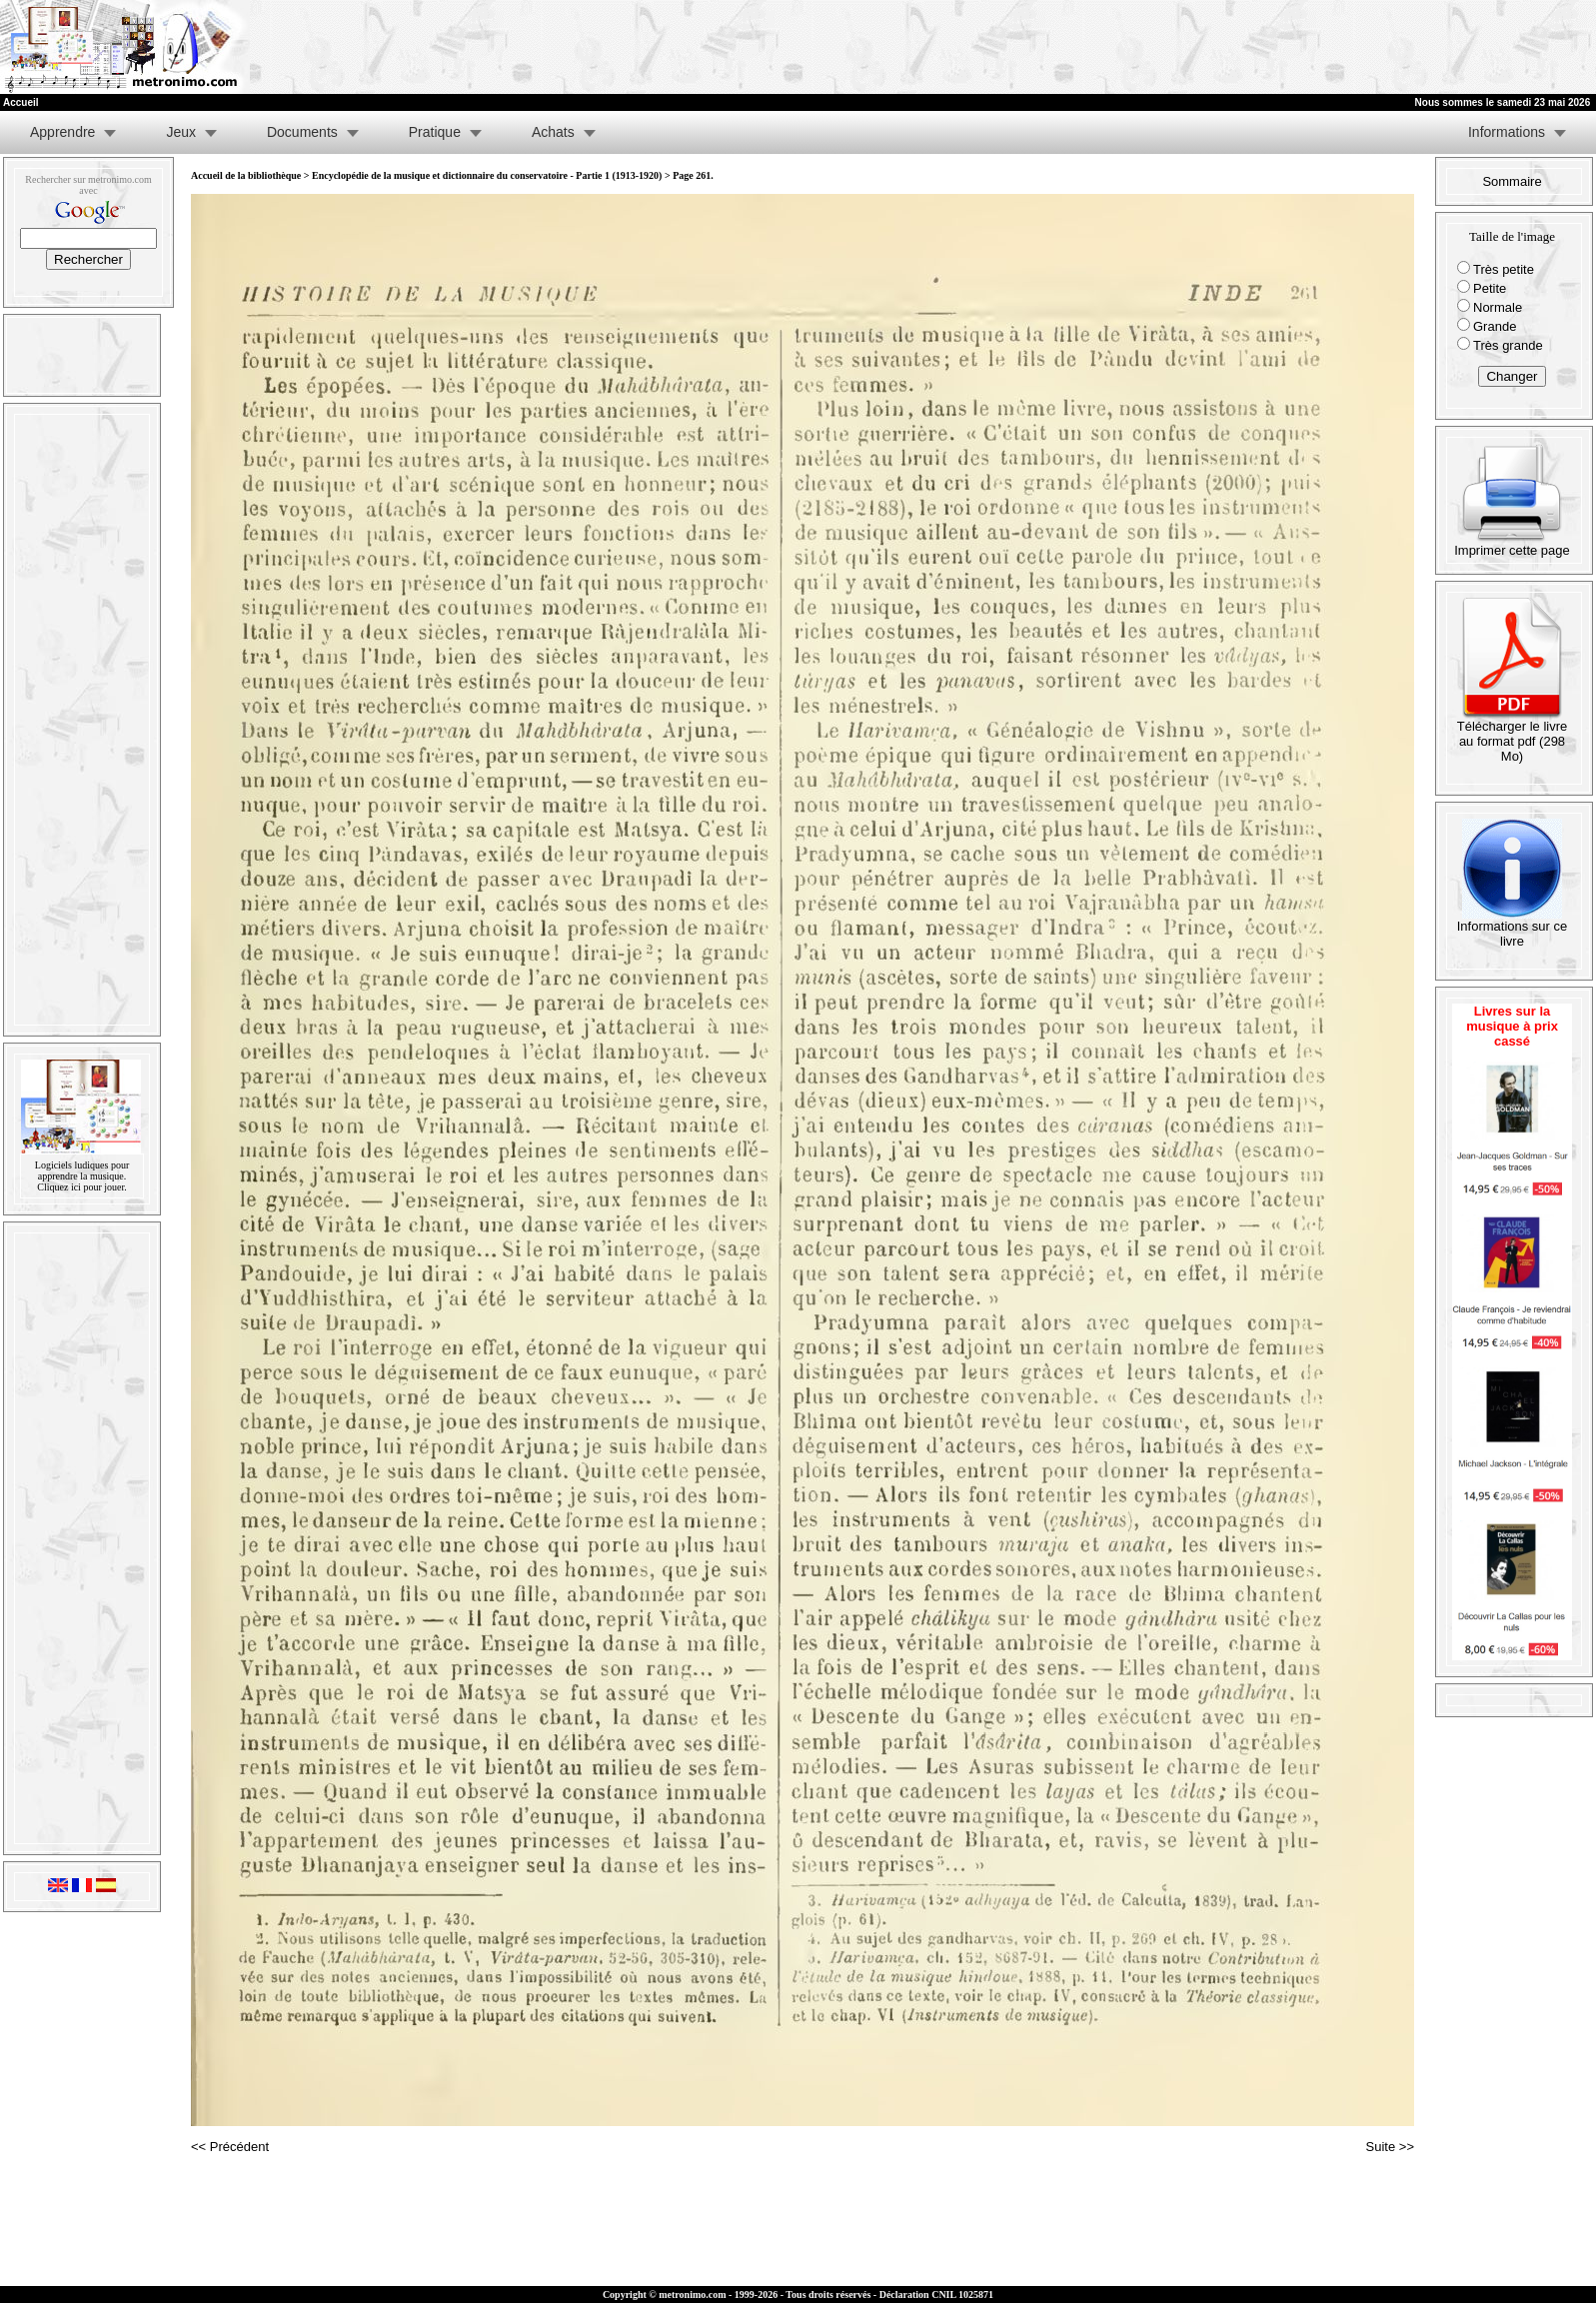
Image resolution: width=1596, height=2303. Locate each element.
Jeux (181, 132)
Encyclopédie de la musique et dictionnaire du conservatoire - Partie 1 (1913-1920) (487, 175)
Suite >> (1390, 2146)
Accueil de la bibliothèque (246, 175)
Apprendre (62, 132)
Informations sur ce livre (1512, 928)
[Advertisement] (1350, 47)
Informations (1506, 132)
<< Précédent (230, 2146)
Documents (302, 132)
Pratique (435, 132)
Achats (553, 132)
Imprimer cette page (1512, 544)
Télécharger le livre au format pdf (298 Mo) (1512, 735)
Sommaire (1511, 181)
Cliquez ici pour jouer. (81, 1186)
